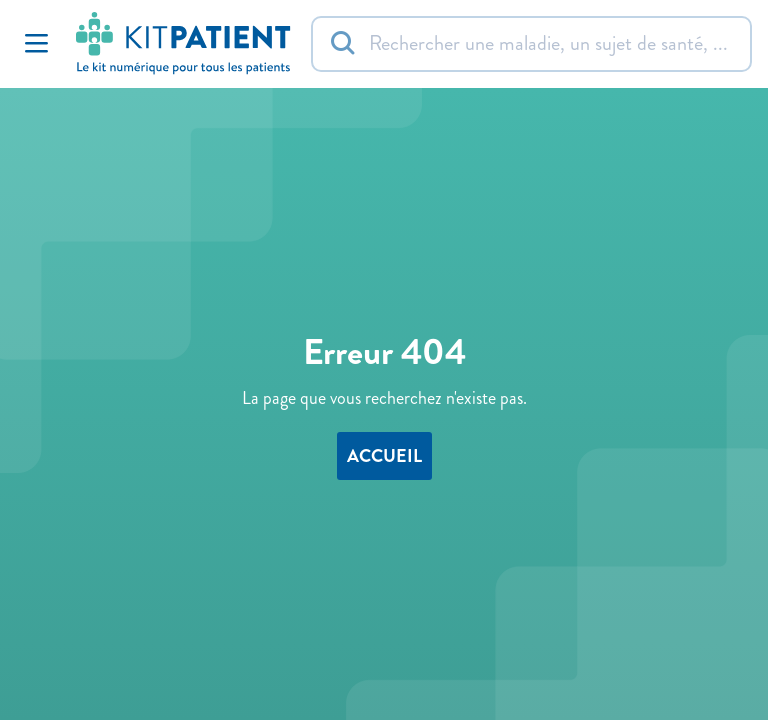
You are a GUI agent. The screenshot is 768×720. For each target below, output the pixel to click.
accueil (384, 456)
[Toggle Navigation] (36, 44)
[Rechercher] (531, 44)
